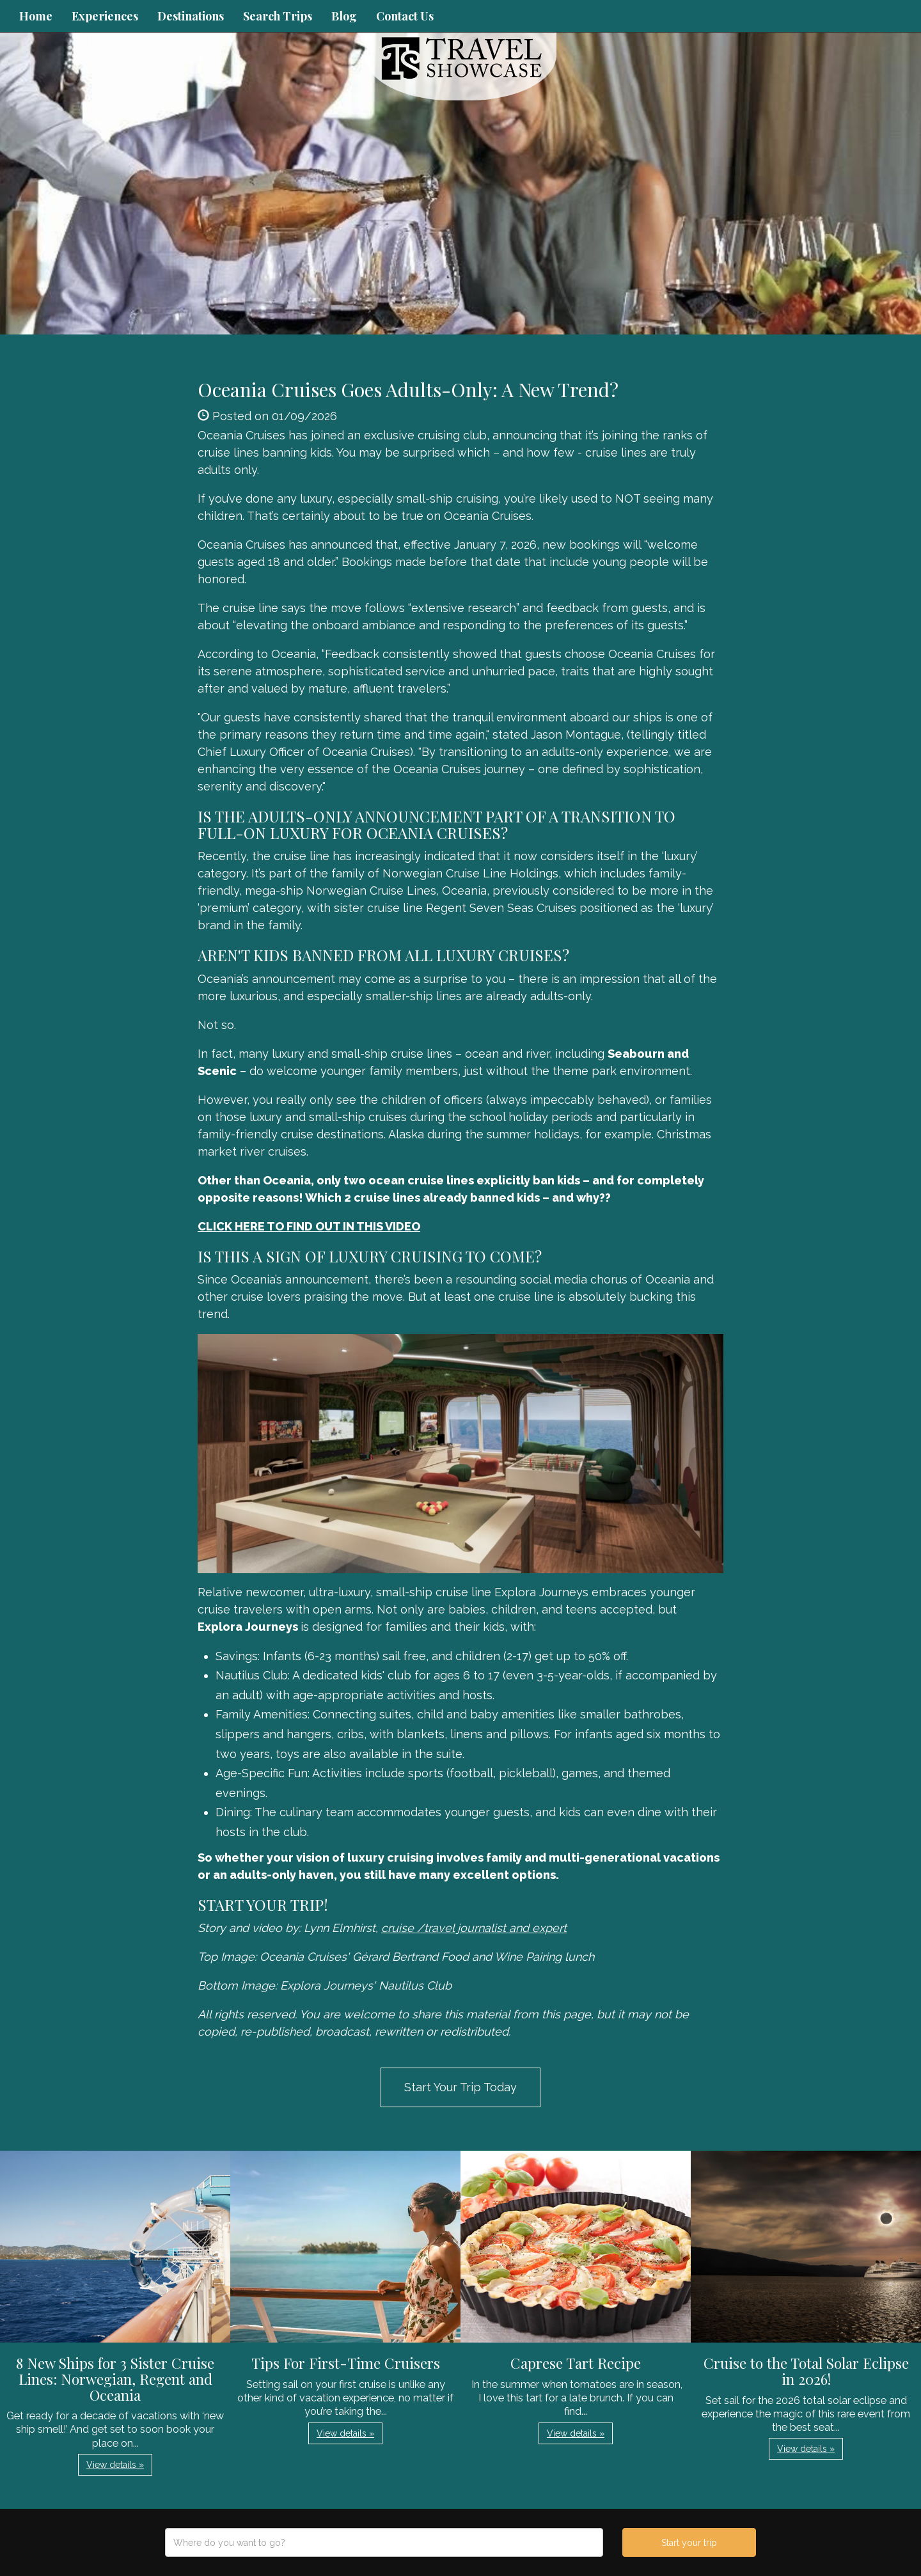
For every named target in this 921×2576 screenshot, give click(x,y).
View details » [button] (115, 2465)
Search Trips (277, 16)
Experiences (105, 16)
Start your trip (689, 2543)
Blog (344, 16)
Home (35, 16)
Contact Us (405, 16)
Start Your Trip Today (460, 2087)
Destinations (190, 16)
